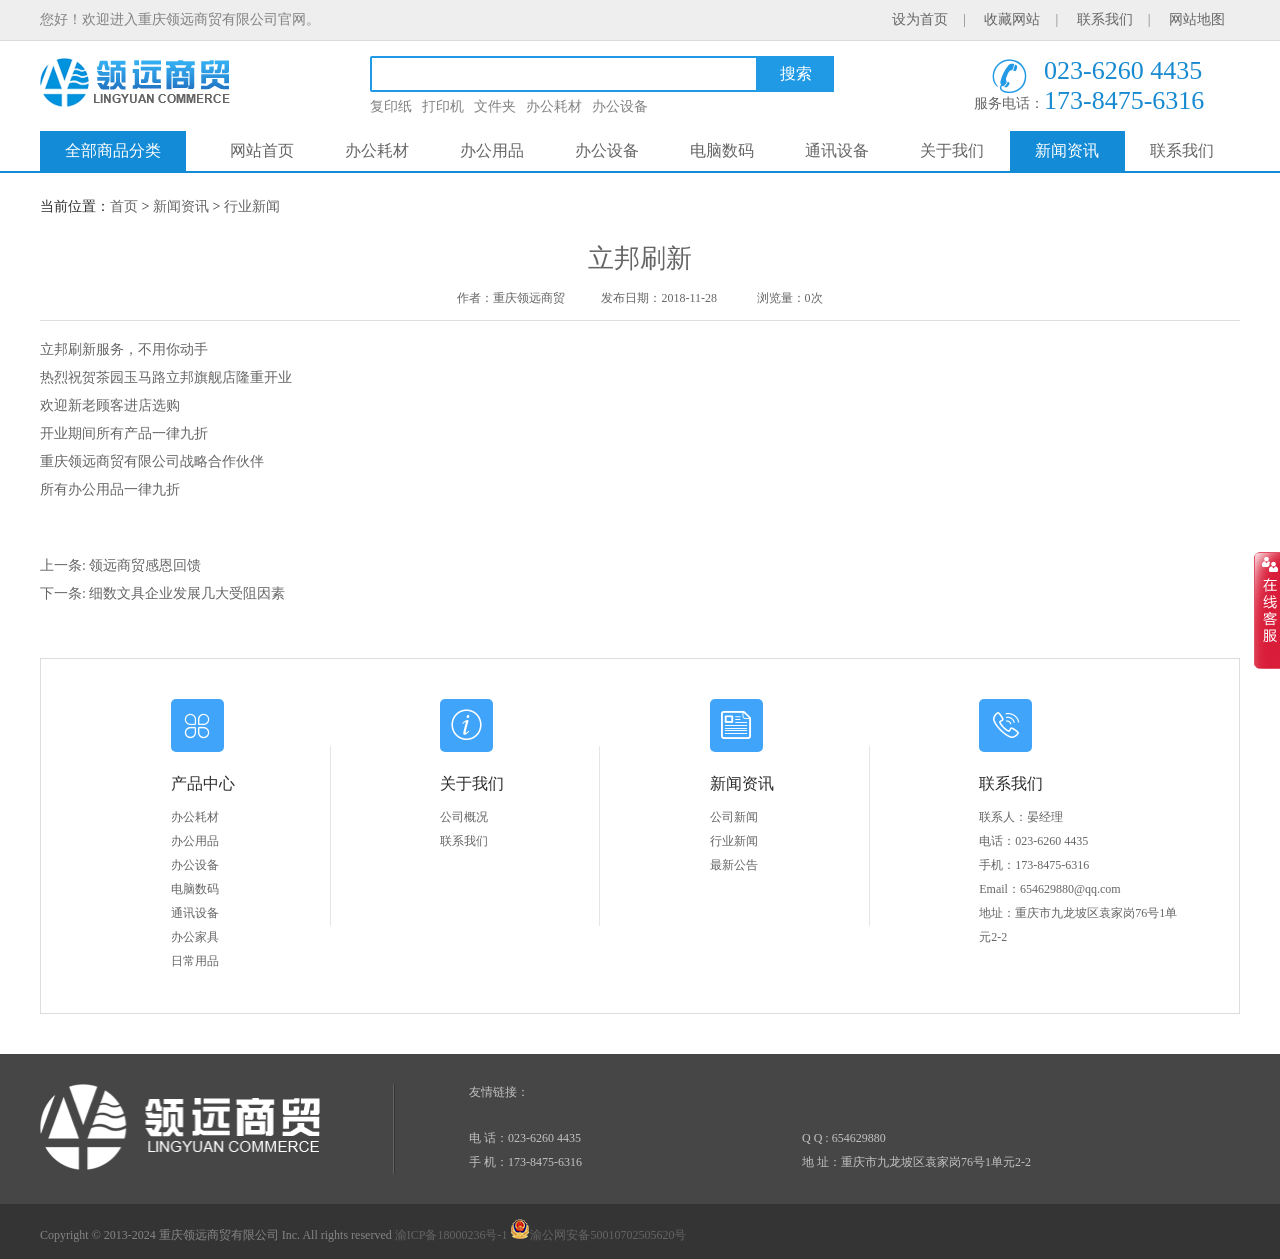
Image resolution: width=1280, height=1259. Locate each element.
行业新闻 (252, 206)
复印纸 (391, 106)
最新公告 (734, 865)
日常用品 (195, 961)
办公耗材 (554, 106)
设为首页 (920, 19)
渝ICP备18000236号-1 (451, 1235)
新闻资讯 (1067, 150)
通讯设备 (837, 150)
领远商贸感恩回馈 (145, 565)
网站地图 (1197, 19)
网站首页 (262, 150)
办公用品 (492, 150)
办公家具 (195, 937)
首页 (124, 206)
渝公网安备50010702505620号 (598, 1235)
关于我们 (952, 150)
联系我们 (1105, 19)
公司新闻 (734, 817)
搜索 (796, 73)
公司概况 (464, 817)
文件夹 (495, 106)
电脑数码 (722, 150)
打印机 (443, 106)
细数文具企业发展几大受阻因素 (187, 593)
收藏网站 (1012, 19)
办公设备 (620, 106)
